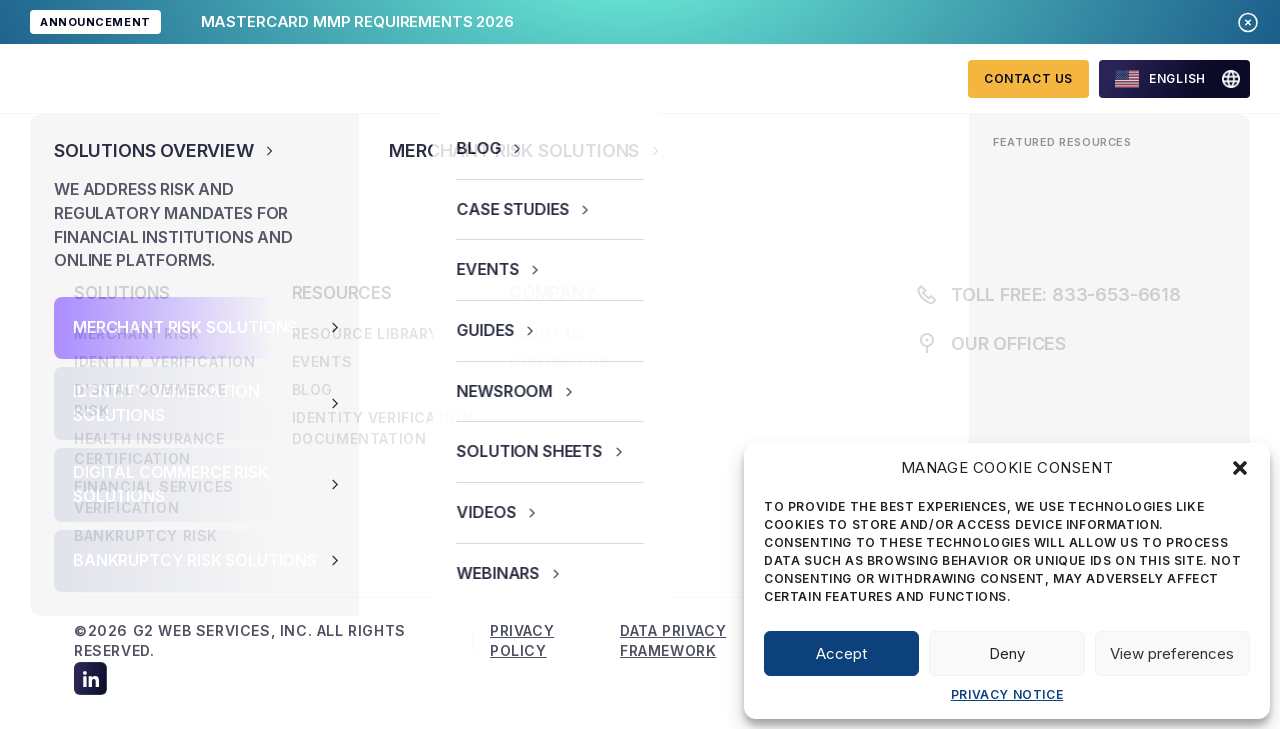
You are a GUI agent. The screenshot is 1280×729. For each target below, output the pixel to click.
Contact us (559, 361)
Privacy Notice (1007, 694)
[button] (1240, 468)
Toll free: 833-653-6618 (1048, 294)
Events (322, 361)
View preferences (1172, 653)
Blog (312, 389)
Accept (841, 653)
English (1160, 79)
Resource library (366, 333)
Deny (1007, 653)
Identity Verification (165, 361)
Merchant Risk (137, 333)
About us (682, 78)
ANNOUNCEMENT (95, 22)
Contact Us (1028, 78)
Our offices (1008, 343)
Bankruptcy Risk (146, 535)
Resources (534, 78)
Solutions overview (339, 78)
